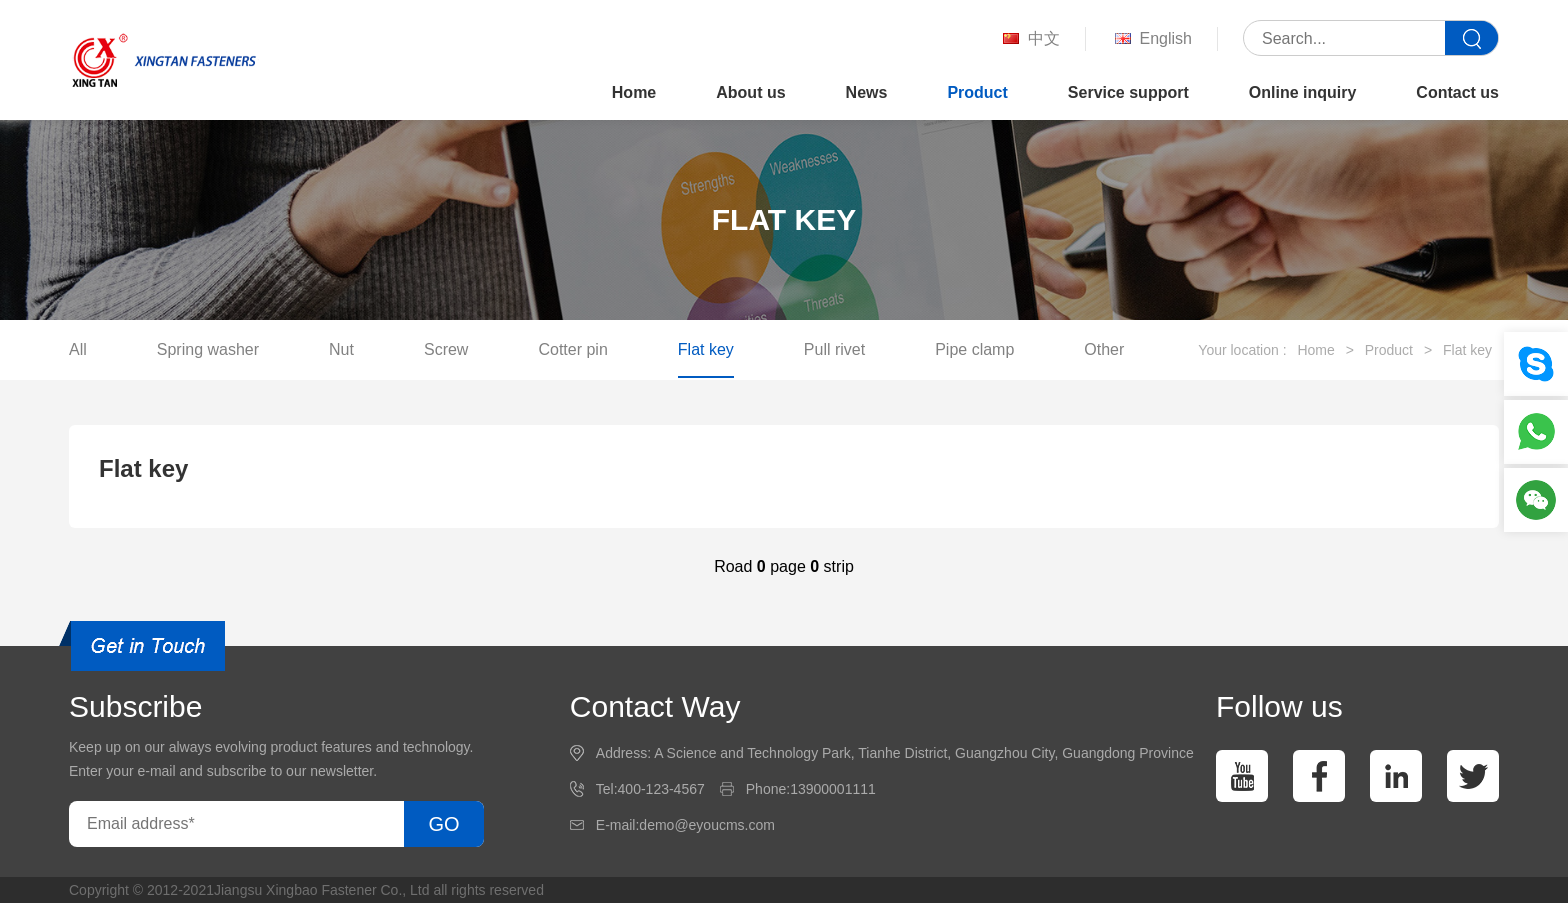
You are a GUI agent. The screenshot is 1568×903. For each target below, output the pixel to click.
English (1151, 39)
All (78, 349)
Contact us (1457, 92)
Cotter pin (572, 349)
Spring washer (208, 349)
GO (443, 824)
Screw (446, 349)
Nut (341, 349)
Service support (1128, 92)
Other (1104, 349)
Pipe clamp (974, 349)
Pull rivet (834, 349)
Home (634, 92)
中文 (1029, 39)
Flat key (706, 349)
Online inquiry (1303, 92)
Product (977, 92)
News (867, 92)
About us (750, 92)
